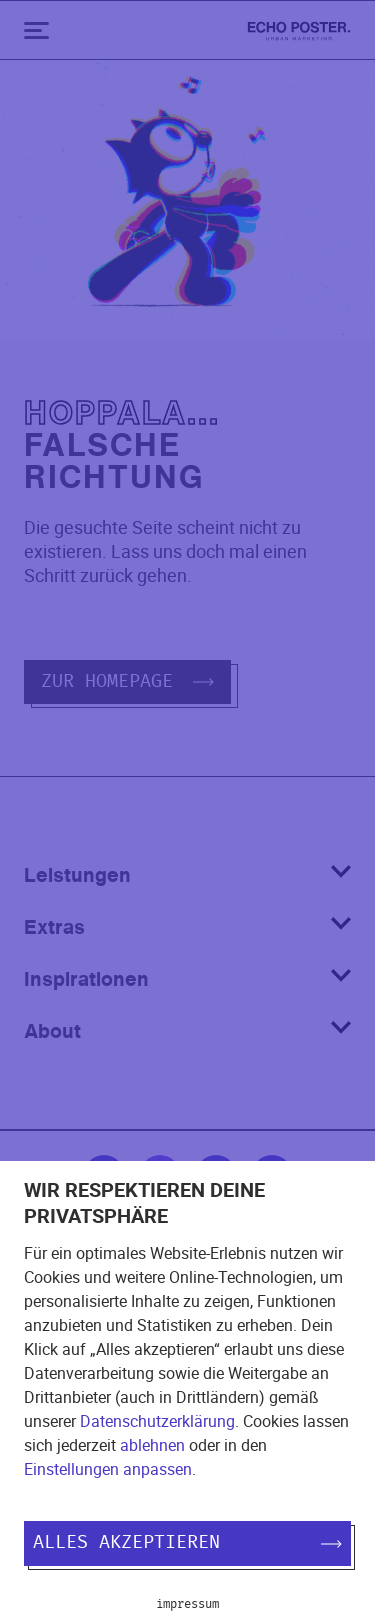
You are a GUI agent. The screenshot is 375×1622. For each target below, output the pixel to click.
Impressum (187, 1604)
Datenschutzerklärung (157, 1421)
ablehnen (152, 1445)
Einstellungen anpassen (108, 1469)
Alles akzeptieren (187, 1543)
